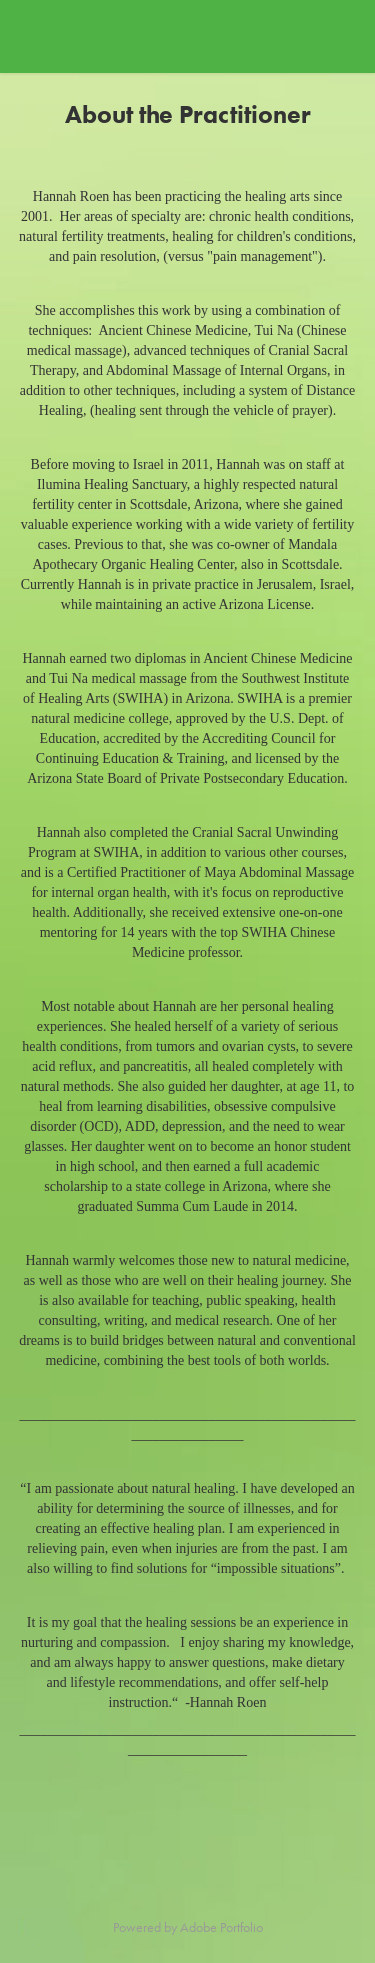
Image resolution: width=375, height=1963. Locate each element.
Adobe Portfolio (221, 1927)
